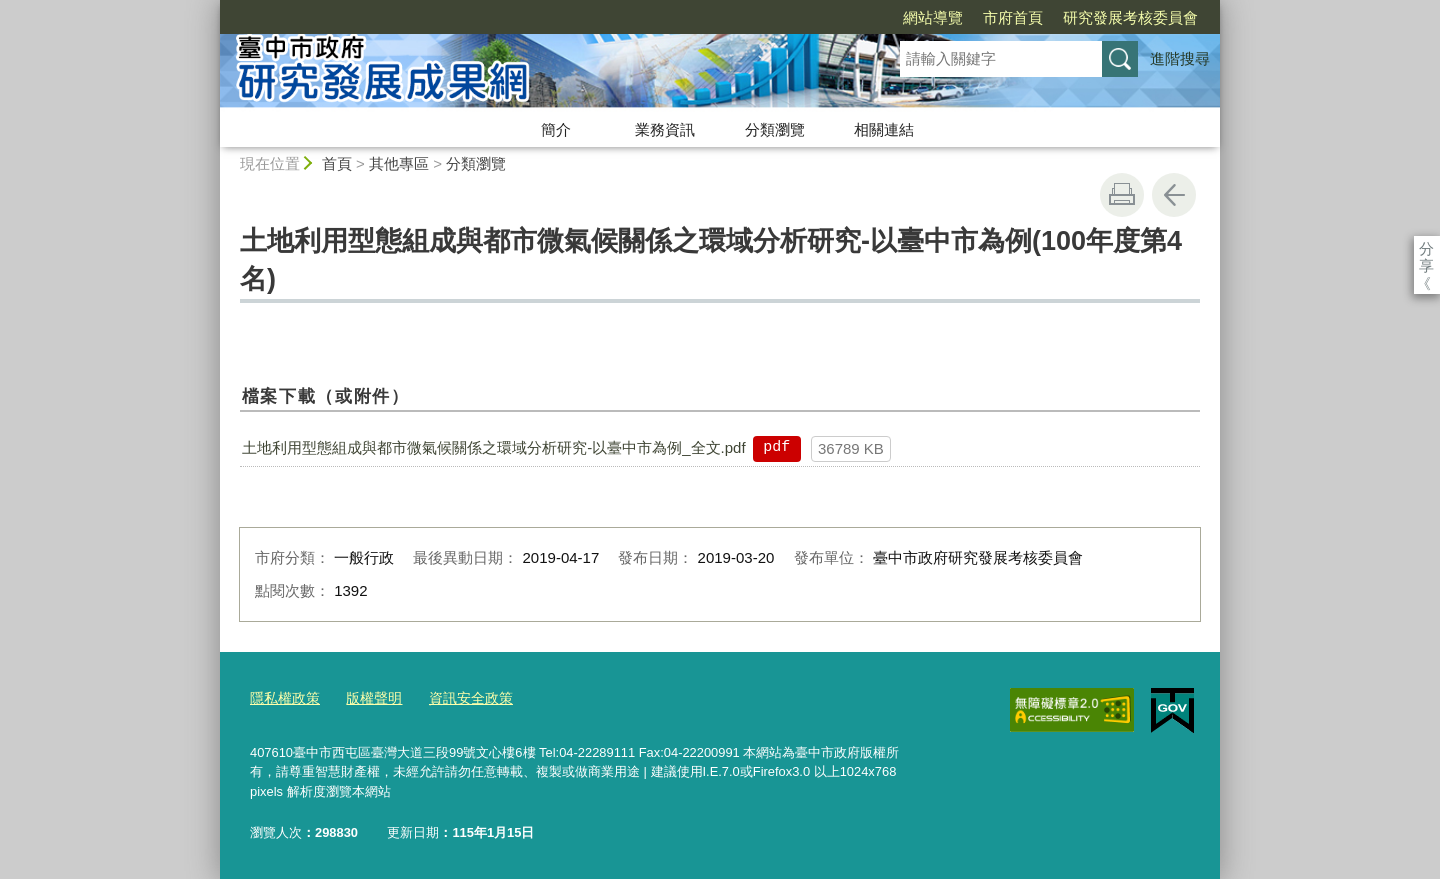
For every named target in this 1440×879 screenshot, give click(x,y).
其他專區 (399, 163)
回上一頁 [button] (1174, 195)
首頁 (337, 163)
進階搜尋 (1180, 58)
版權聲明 (367, 697)
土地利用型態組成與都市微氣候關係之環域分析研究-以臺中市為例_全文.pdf (493, 447)
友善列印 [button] (1122, 195)
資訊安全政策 (459, 697)
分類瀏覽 (775, 129)
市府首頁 (898, 17)
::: (211, 8)
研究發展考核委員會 (1015, 17)
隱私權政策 (282, 697)
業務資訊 (665, 129)
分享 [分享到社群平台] (1426, 248)
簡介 (556, 129)
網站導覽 (818, 17)
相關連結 (884, 129)
